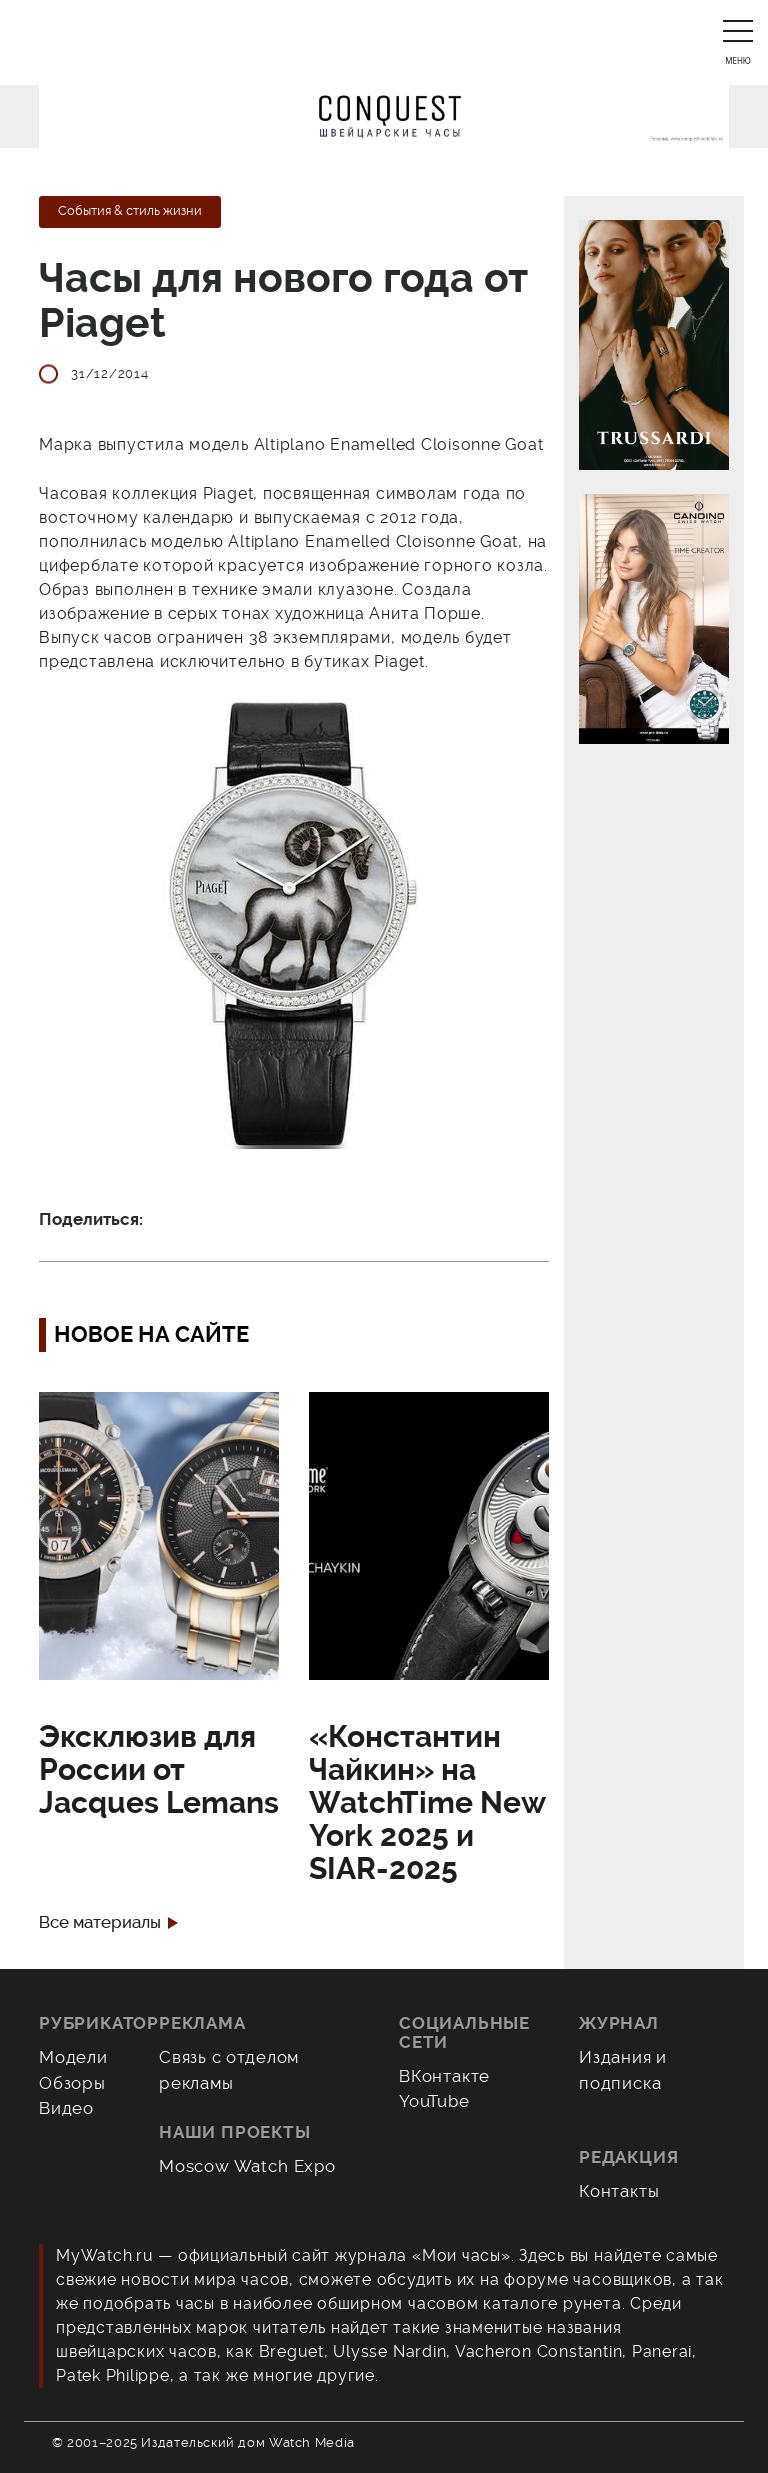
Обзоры (72, 2083)
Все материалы (100, 1922)
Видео (66, 2108)
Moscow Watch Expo (247, 2166)
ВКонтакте (444, 2076)
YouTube (434, 2101)
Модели (73, 2057)
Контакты (619, 2191)
